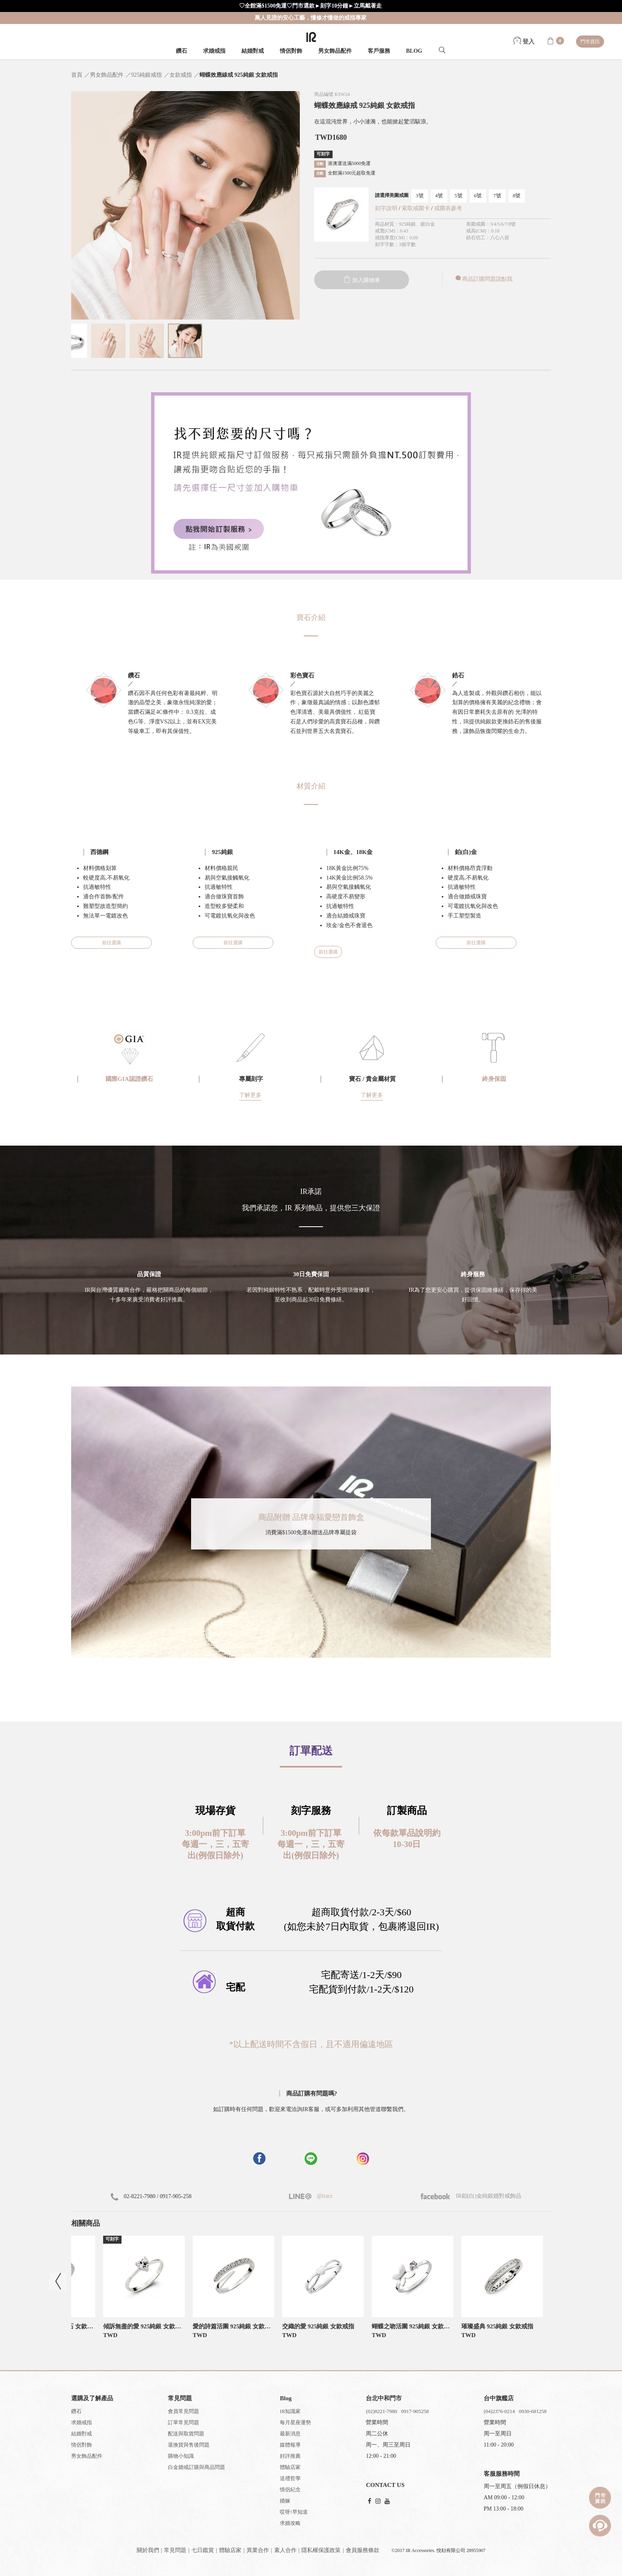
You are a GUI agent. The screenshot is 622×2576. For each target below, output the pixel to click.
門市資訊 (590, 41)
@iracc (324, 2196)
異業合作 (258, 2550)
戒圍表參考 (448, 208)
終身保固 (494, 1079)
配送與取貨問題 (186, 2434)
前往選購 (111, 942)
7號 (497, 196)
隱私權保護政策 (321, 2550)
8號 (517, 196)
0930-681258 (532, 2411)
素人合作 (285, 2550)
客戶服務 (379, 51)
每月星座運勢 (295, 2422)
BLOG (414, 51)
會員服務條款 (362, 2550)
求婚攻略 (290, 2523)
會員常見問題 (183, 2411)
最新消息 (290, 2434)
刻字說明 (386, 208)
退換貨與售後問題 (188, 2445)
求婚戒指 (214, 51)
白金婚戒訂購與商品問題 (196, 2467)
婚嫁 (285, 2501)
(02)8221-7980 (381, 2411)
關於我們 (148, 2550)
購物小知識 (181, 2456)
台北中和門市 (384, 2398)
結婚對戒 (252, 51)
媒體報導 (290, 2445)
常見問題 (175, 2550)
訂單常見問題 (183, 2422)
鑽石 (181, 51)
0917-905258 (415, 2411)
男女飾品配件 (335, 51)
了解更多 (250, 1095)
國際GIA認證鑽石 (129, 1079)
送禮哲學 (290, 2478)
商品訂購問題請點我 (483, 279)
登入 (524, 41)
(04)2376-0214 (499, 2411)
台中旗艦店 (499, 2398)
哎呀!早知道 (293, 2512)
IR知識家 (290, 2411)
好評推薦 (290, 2456)
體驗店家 (290, 2467)
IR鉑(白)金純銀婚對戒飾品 (471, 2196)
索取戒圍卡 (416, 208)
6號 (478, 196)
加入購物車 (362, 280)
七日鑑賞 (202, 2550)
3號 (420, 196)
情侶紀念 (290, 2490)
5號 (459, 196)
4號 (439, 196)
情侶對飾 (291, 51)
